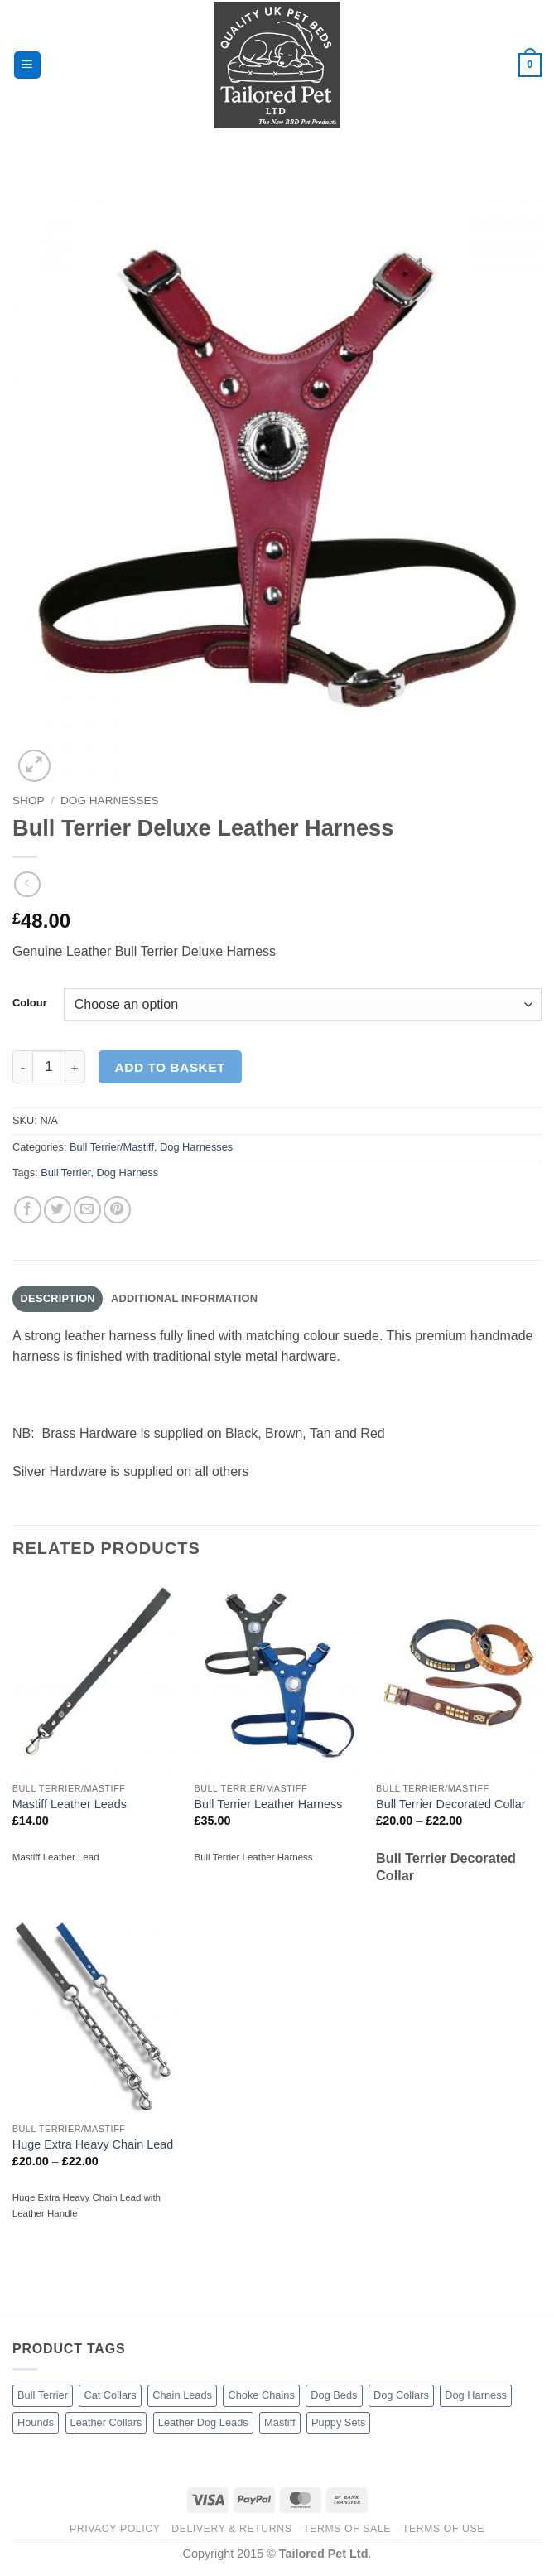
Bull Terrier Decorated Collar (451, 1804)
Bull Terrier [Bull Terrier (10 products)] (42, 2395)
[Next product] (27, 884)
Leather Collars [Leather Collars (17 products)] (106, 2422)
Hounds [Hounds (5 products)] (35, 2422)
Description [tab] (58, 1298)
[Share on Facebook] (27, 1209)
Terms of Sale (347, 2529)
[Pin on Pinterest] (117, 1209)
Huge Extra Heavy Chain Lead (92, 2144)
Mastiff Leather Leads (69, 1804)
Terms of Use (443, 2529)
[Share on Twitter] (57, 1209)
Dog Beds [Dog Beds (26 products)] (334, 2395)
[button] (27, 65)
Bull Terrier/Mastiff (112, 1147)
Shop (28, 800)
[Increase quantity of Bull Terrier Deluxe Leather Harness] (75, 1066)
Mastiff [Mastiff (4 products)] (279, 2422)
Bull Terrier (65, 1172)
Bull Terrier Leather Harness (268, 1804)
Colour (29, 1003)
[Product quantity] (48, 1066)
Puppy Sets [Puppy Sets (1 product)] (338, 2422)
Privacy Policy (115, 2529)
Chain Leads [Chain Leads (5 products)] (182, 2395)
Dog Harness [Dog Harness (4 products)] (476, 2395)
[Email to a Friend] (87, 1209)
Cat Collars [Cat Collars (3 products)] (110, 2395)
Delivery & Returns (231, 2529)
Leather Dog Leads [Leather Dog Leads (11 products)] (203, 2422)
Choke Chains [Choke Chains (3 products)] (261, 2395)
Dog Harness (128, 1172)
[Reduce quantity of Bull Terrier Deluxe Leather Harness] (22, 1066)
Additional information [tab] (184, 1298)
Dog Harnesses (109, 800)
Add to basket (170, 1067)
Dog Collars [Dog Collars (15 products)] (401, 2395)
